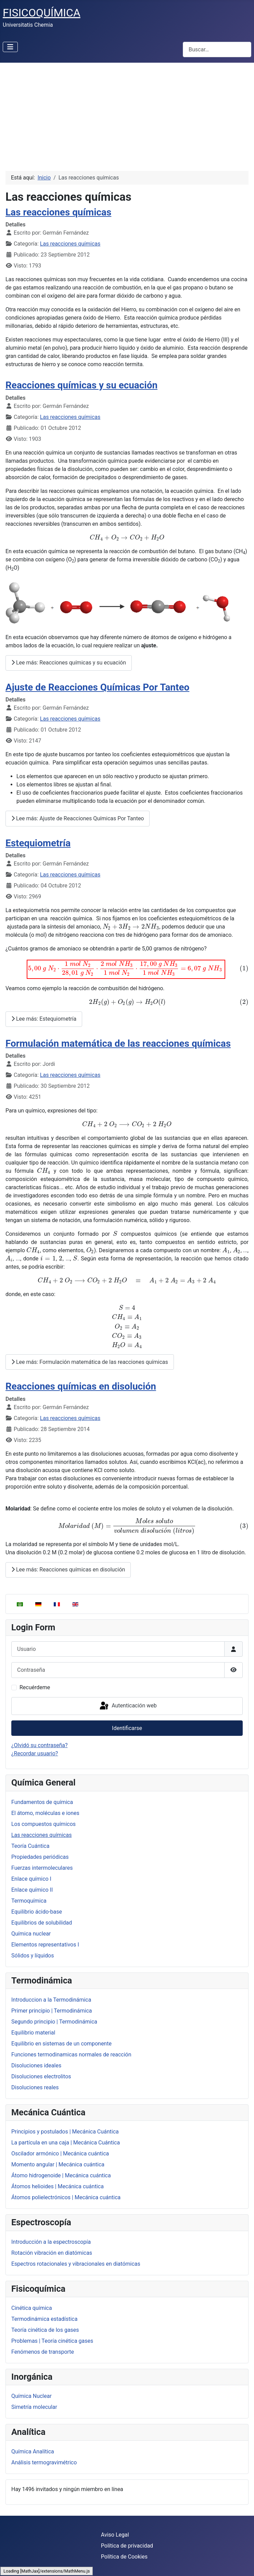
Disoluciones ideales (36, 2065)
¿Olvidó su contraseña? (39, 1745)
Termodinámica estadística (44, 2319)
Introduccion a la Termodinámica (51, 1999)
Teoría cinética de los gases (45, 2330)
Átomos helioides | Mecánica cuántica (57, 2186)
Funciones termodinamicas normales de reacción (71, 2054)
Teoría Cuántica (30, 1846)
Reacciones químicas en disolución (80, 1386)
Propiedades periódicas (39, 1857)
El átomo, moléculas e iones (45, 1813)
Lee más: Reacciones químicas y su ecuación (68, 662)
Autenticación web (128, 1706)
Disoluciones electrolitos (41, 2076)
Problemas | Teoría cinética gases (52, 2341)
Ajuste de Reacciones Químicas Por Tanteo (97, 687)
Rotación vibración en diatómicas (51, 2253)
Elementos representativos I (45, 1944)
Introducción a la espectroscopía (51, 2242)
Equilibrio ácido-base (36, 1911)
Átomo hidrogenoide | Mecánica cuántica (61, 2175)
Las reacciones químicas (41, 1835)
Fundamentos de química (42, 1802)
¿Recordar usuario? (34, 1753)
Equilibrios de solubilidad (41, 1922)
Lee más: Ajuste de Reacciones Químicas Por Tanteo (77, 818)
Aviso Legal (115, 2534)
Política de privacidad (127, 2545)
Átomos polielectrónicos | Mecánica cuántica (65, 2197)
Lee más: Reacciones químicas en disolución (68, 1569)
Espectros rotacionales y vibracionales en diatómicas (75, 2264)
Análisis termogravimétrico (44, 2462)
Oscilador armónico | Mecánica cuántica (60, 2153)
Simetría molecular (34, 2407)
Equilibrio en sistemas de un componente (61, 2043)
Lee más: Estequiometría (43, 1019)
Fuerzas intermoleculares (42, 1868)
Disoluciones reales (35, 2087)
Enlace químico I (31, 1879)
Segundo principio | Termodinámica (54, 2021)
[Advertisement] (127, 114)
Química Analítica (32, 2451)
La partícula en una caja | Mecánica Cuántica (65, 2142)
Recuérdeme (35, 1687)
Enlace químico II (32, 1890)
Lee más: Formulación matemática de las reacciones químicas (89, 1362)
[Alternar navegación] (10, 47)
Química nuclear (31, 1933)
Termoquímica (29, 1900)
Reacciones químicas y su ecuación (81, 385)
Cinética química (31, 2308)
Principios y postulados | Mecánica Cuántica (65, 2131)
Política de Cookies (124, 2556)
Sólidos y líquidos (32, 1955)
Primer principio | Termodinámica (51, 2010)
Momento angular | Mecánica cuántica (57, 2164)
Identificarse (127, 1728)
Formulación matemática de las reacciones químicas (118, 1043)
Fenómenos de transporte (42, 2352)
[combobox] (217, 49)
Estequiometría (38, 843)
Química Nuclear (31, 2396)
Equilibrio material (33, 2032)
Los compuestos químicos (43, 1824)
